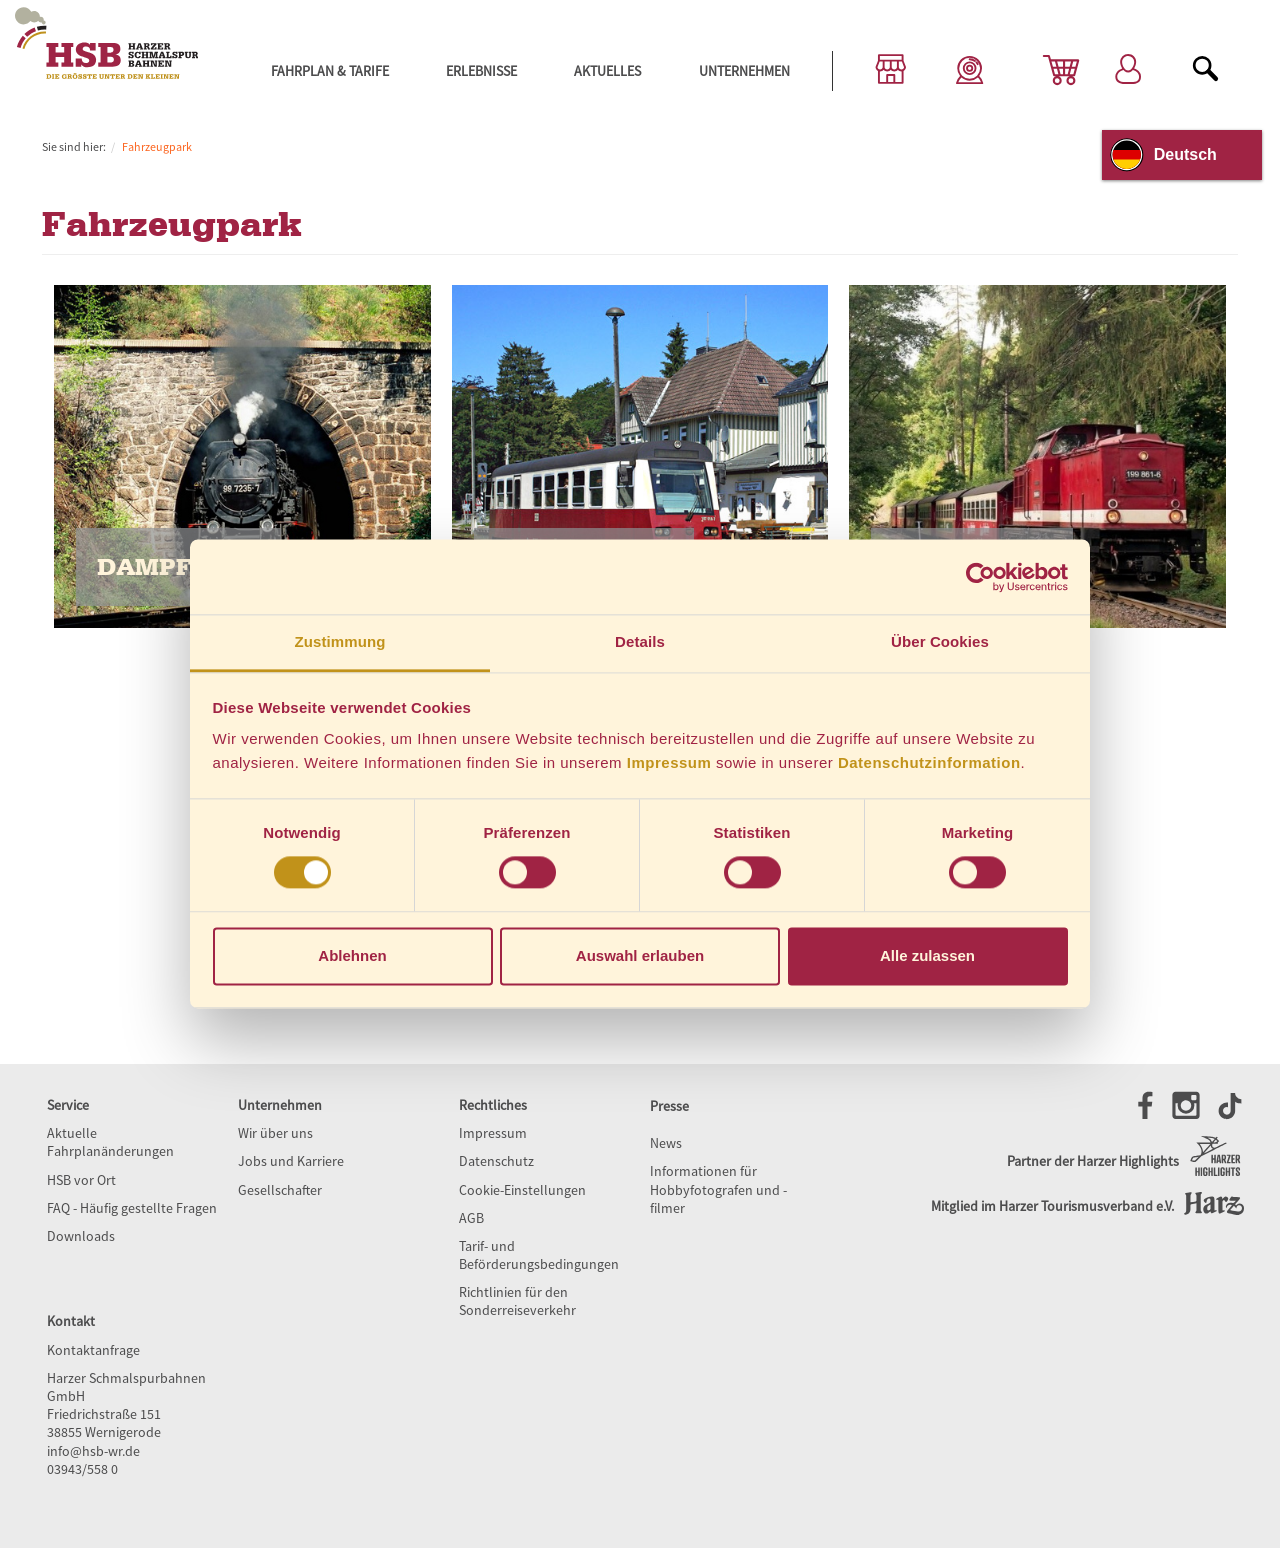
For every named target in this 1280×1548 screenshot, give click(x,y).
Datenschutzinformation (929, 762)
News (666, 1143)
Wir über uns (275, 1133)
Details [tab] (640, 641)
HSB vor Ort (81, 1180)
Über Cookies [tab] (940, 641)
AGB (471, 1218)
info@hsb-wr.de (93, 1451)
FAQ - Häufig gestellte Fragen (132, 1208)
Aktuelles (607, 71)
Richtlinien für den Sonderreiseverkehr (517, 1301)
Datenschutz (496, 1161)
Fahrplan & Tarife (330, 71)
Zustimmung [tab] (340, 641)
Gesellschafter (280, 1190)
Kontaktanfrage (93, 1350)
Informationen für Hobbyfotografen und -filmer (718, 1189)
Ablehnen (352, 955)
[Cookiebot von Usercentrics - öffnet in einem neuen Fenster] (980, 577)
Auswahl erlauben (640, 955)
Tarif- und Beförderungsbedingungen (539, 1255)
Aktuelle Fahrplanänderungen (110, 1142)
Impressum (669, 762)
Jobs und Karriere (291, 1161)
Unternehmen (744, 71)
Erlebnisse (481, 71)
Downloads (81, 1236)
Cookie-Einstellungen (522, 1190)
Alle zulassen (927, 955)
